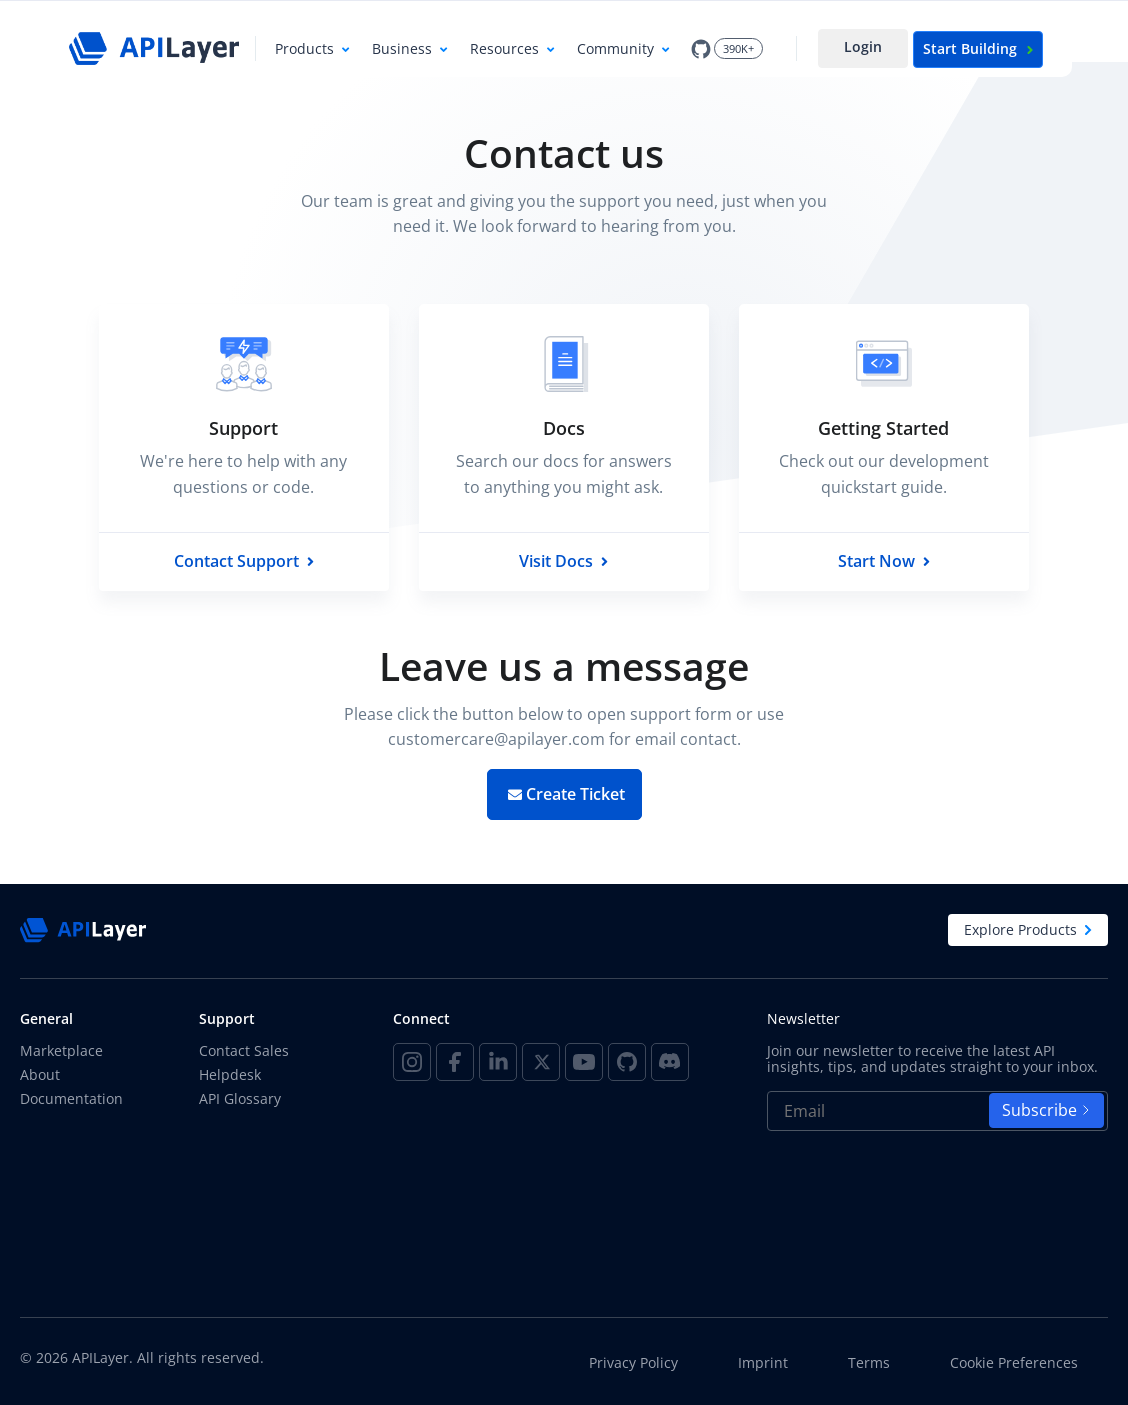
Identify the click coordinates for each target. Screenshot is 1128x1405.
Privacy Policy (633, 1363)
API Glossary (240, 1098)
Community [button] (615, 48)
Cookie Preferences (1014, 1363)
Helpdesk (230, 1074)
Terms (869, 1363)
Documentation (71, 1098)
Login (863, 46)
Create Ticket (566, 794)
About (40, 1074)
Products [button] (304, 48)
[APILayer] (154, 48)
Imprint (763, 1363)
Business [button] (402, 48)
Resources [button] (504, 48)
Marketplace (61, 1050)
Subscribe (1046, 1110)
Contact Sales (244, 1050)
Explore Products (1028, 929)
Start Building (978, 48)
